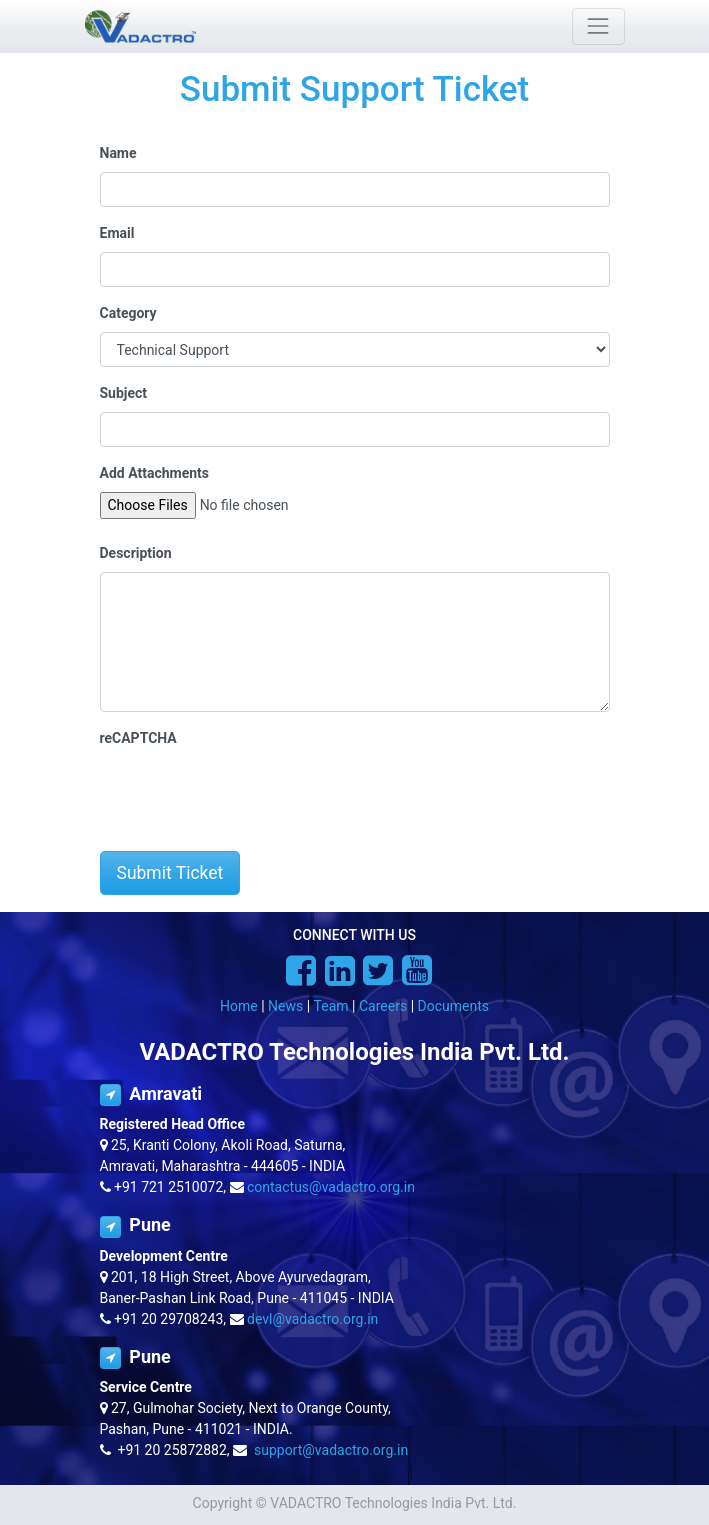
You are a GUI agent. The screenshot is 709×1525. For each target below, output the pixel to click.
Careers (383, 1006)
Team (331, 1006)
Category (128, 313)
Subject (124, 393)
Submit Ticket (170, 873)
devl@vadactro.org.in (312, 1319)
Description (136, 553)
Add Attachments (155, 473)
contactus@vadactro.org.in (331, 1187)
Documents (453, 1006)
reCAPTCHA (138, 738)
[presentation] (252, 796)
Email (117, 233)
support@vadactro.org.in (331, 1450)
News (285, 1006)
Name (118, 153)
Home (239, 1006)
